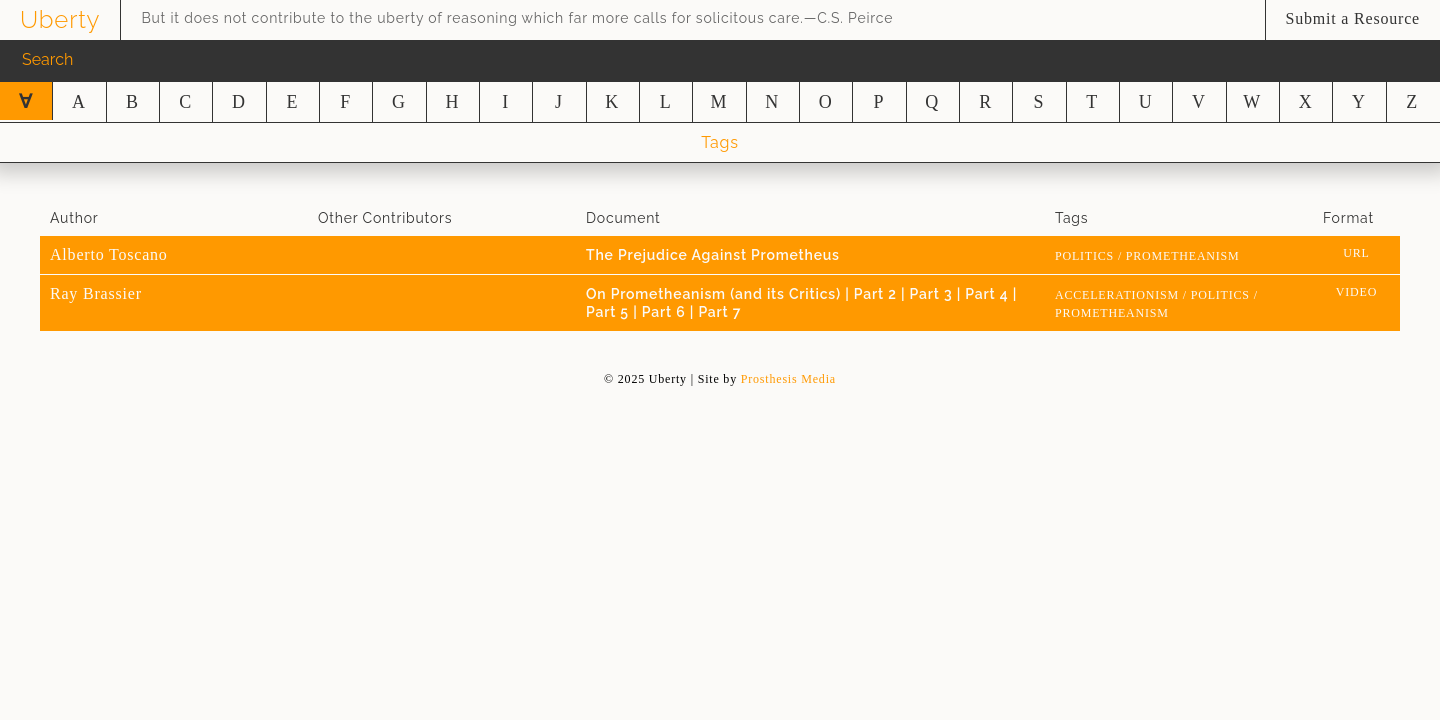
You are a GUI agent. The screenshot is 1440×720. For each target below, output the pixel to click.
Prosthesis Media (788, 379)
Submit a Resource (1353, 18)
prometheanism (1183, 256)
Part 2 (877, 294)
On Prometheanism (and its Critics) (715, 294)
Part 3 (933, 294)
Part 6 (666, 312)
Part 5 (609, 312)
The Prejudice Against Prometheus (713, 255)
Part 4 (988, 294)
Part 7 (719, 312)
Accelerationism (1117, 295)
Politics (1084, 256)
